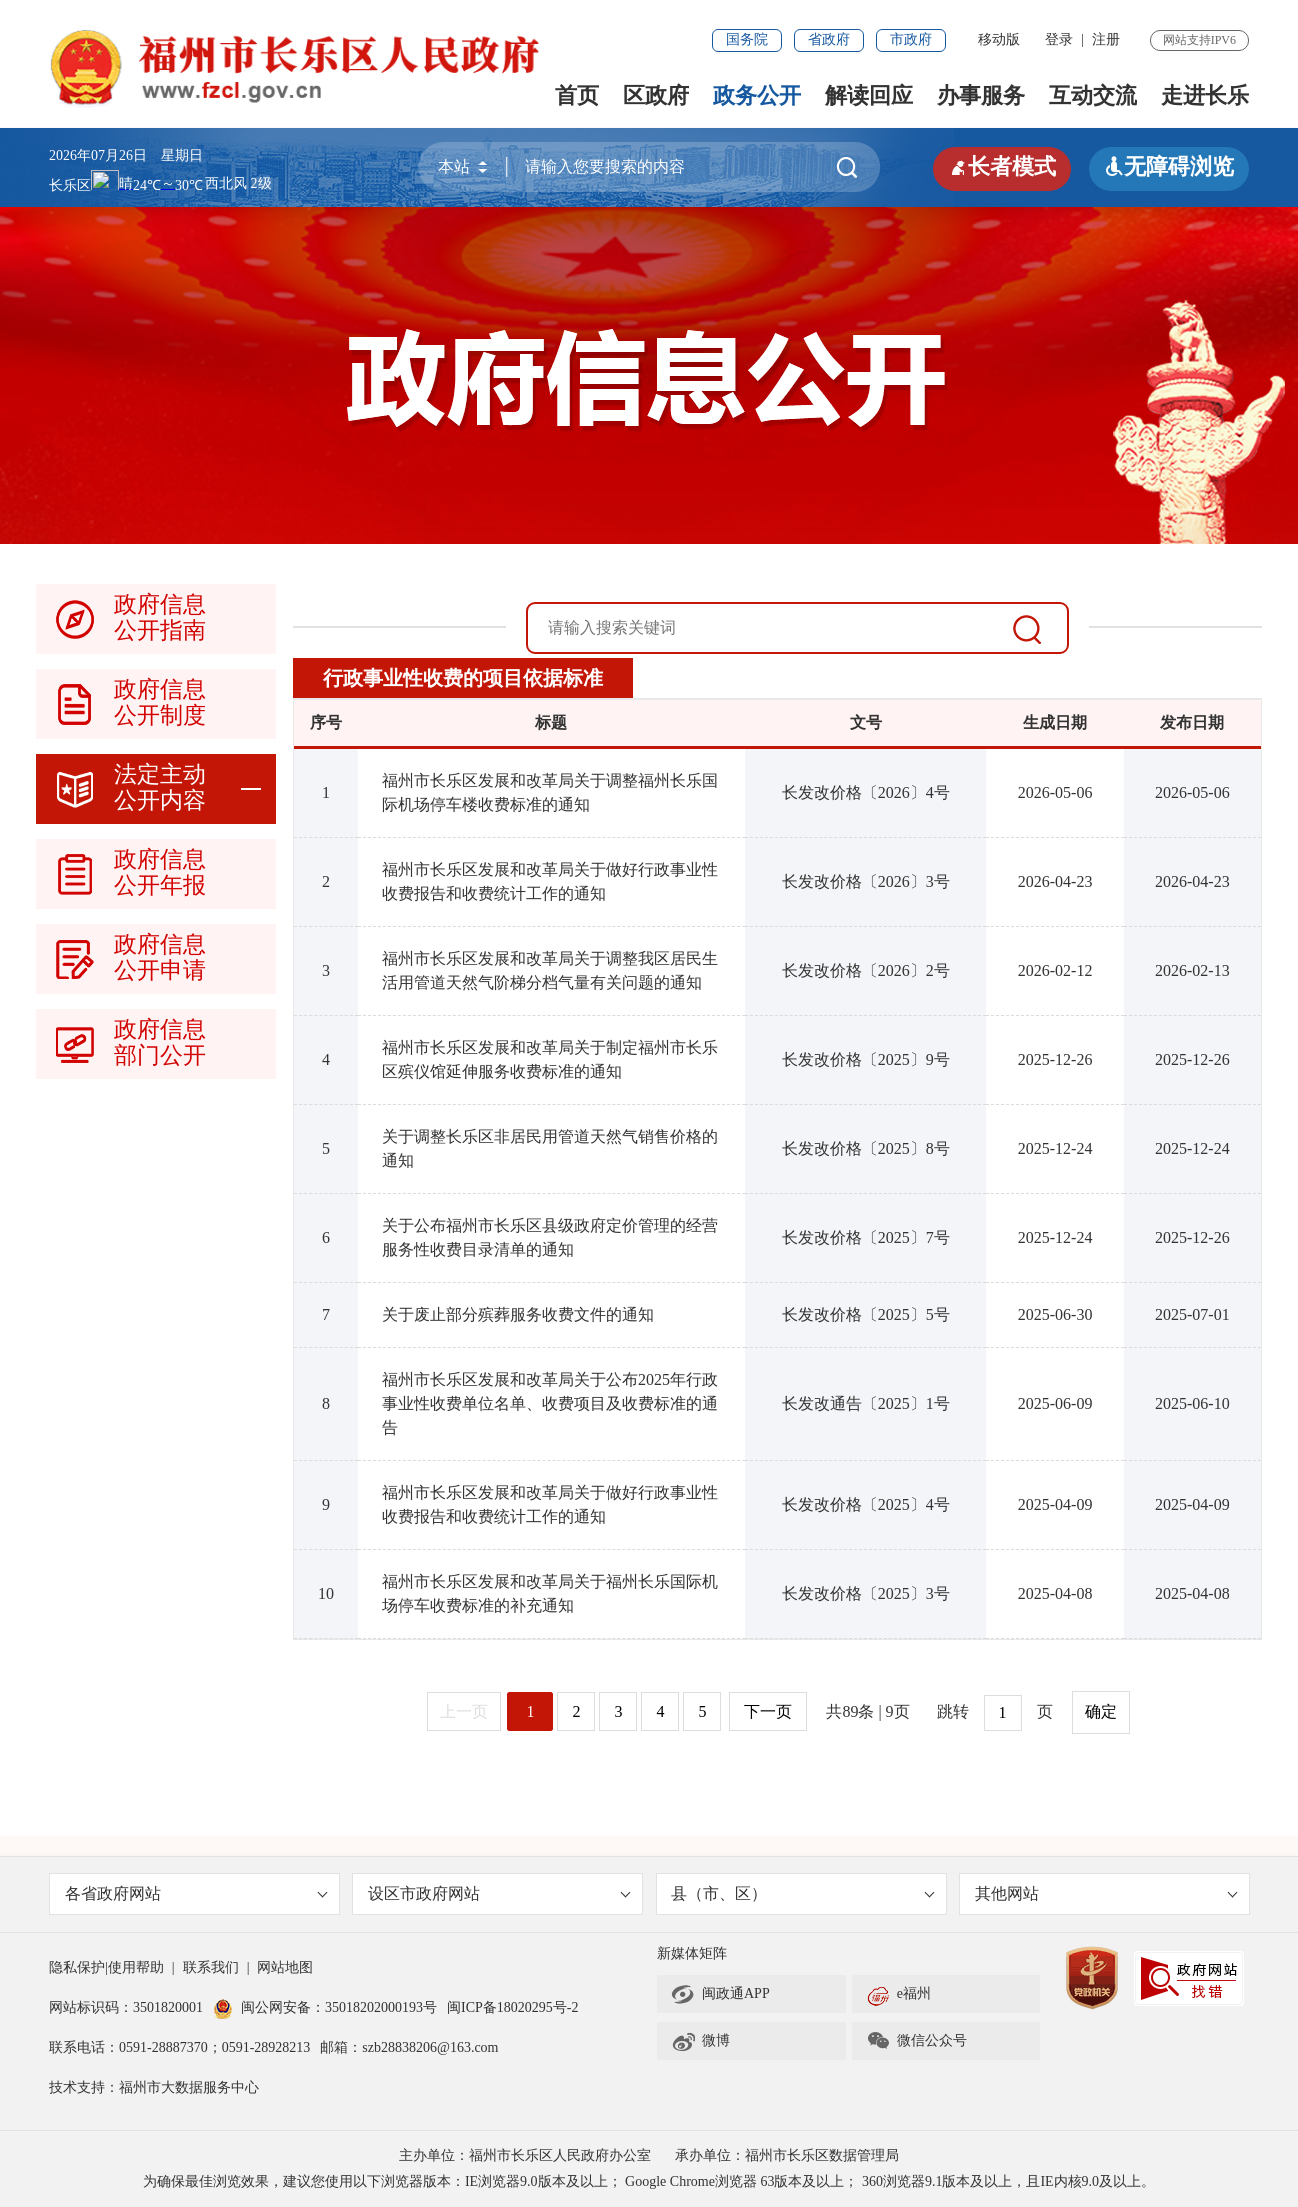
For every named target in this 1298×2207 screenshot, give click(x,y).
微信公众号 (916, 2041)
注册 (1106, 39)
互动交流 (1093, 95)
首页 (577, 95)
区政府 (656, 95)
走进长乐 (1205, 95)
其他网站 (1106, 1893)
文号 (866, 722)
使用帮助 (136, 1967)
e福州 (898, 1994)
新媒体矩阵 (692, 1953)
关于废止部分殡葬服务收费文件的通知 (518, 1314)
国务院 (747, 39)
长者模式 (1002, 166)
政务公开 (757, 95)
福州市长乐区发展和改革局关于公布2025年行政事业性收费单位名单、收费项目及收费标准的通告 (550, 1403)
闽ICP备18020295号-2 (512, 2007)
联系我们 (211, 1967)
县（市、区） (803, 1893)
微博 (700, 2041)
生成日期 (1055, 722)
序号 (326, 722)
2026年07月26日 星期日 (126, 155)
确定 (1101, 1711)
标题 (551, 722)
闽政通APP (720, 1994)
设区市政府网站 (499, 1893)
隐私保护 (77, 1967)
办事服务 (981, 95)
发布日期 (1192, 722)
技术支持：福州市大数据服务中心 (154, 2087)
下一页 (768, 1711)
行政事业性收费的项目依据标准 (463, 678)
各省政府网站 (196, 1893)
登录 (1059, 39)
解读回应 (869, 95)
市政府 (911, 39)
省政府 (829, 39)
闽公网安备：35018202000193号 (325, 2007)
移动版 (999, 39)
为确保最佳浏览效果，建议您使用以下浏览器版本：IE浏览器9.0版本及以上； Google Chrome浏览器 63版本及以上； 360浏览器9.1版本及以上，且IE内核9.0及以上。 (649, 2181)
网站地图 (285, 1967)
